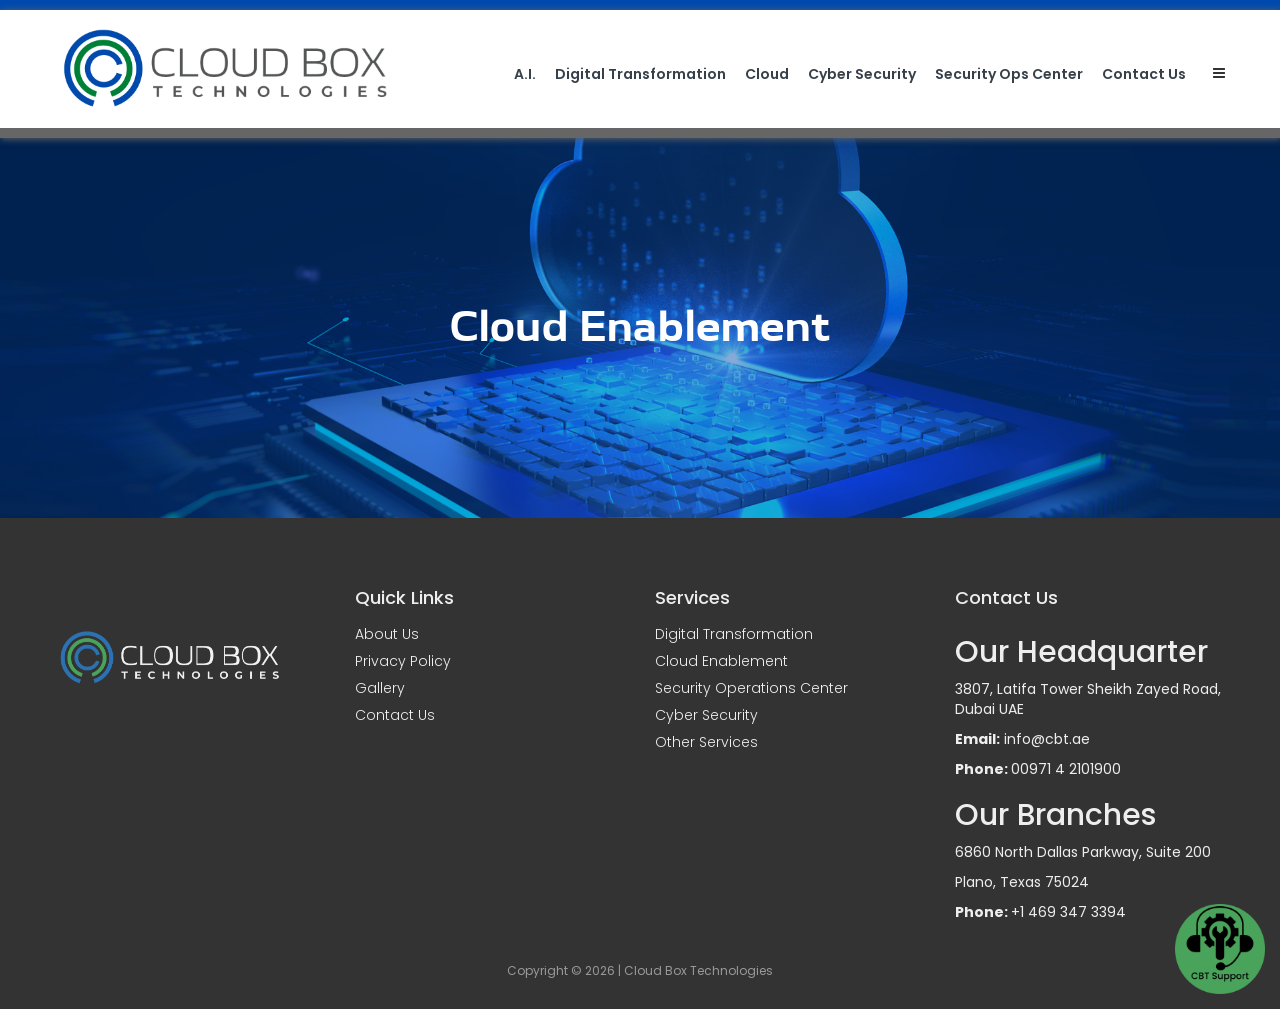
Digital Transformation (640, 74)
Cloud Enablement (721, 661)
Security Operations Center (751, 688)
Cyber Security (862, 74)
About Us (387, 634)
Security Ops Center (1009, 74)
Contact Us (1144, 74)
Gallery (380, 688)
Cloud (767, 74)
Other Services (706, 742)
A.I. (525, 74)
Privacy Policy (403, 661)
